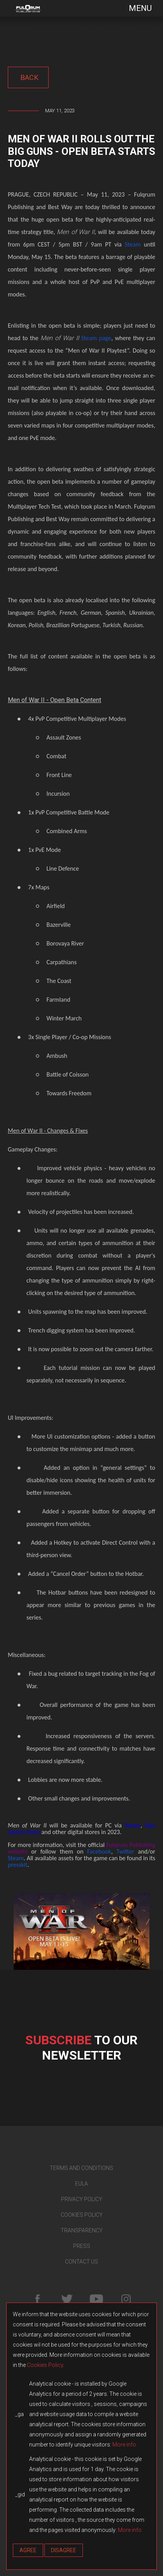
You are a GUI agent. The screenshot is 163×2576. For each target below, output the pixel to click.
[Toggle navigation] (135, 8)
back (28, 77)
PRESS (81, 2246)
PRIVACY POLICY (81, 2199)
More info (124, 2444)
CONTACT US (81, 2261)
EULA (81, 2183)
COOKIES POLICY (82, 2215)
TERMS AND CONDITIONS (81, 2168)
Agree (28, 2550)
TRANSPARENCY (82, 2230)
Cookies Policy (45, 2365)
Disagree (63, 2550)
